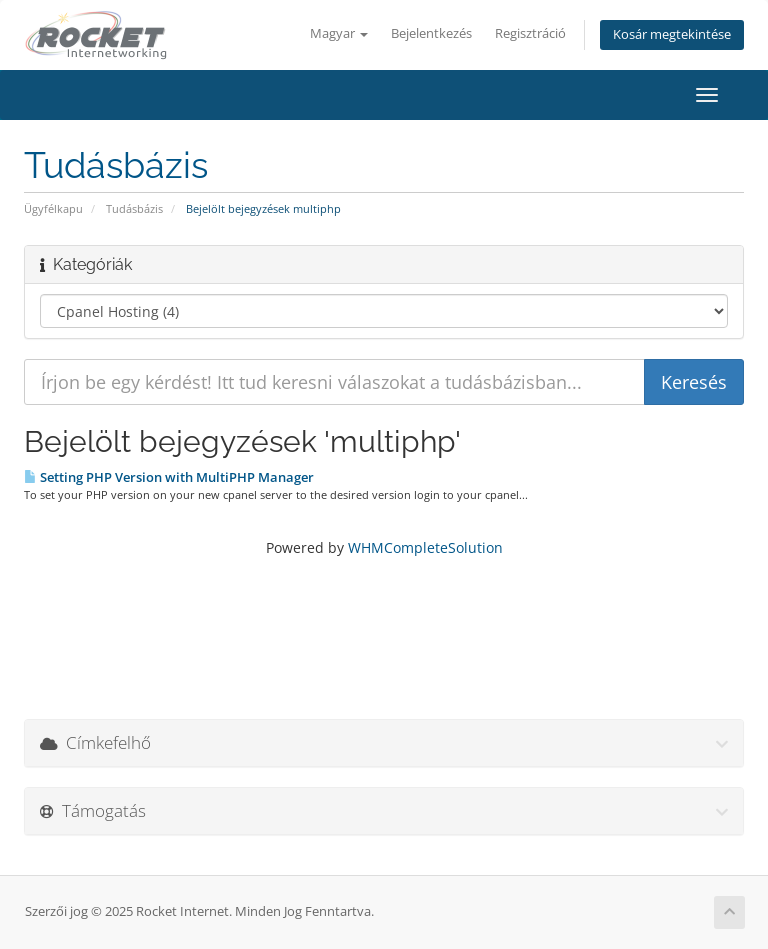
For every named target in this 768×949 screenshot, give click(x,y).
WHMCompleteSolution (425, 547)
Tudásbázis (134, 208)
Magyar (339, 33)
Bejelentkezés (431, 33)
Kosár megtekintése (672, 34)
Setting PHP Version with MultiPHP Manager (169, 477)
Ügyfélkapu (53, 208)
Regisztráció (530, 33)
